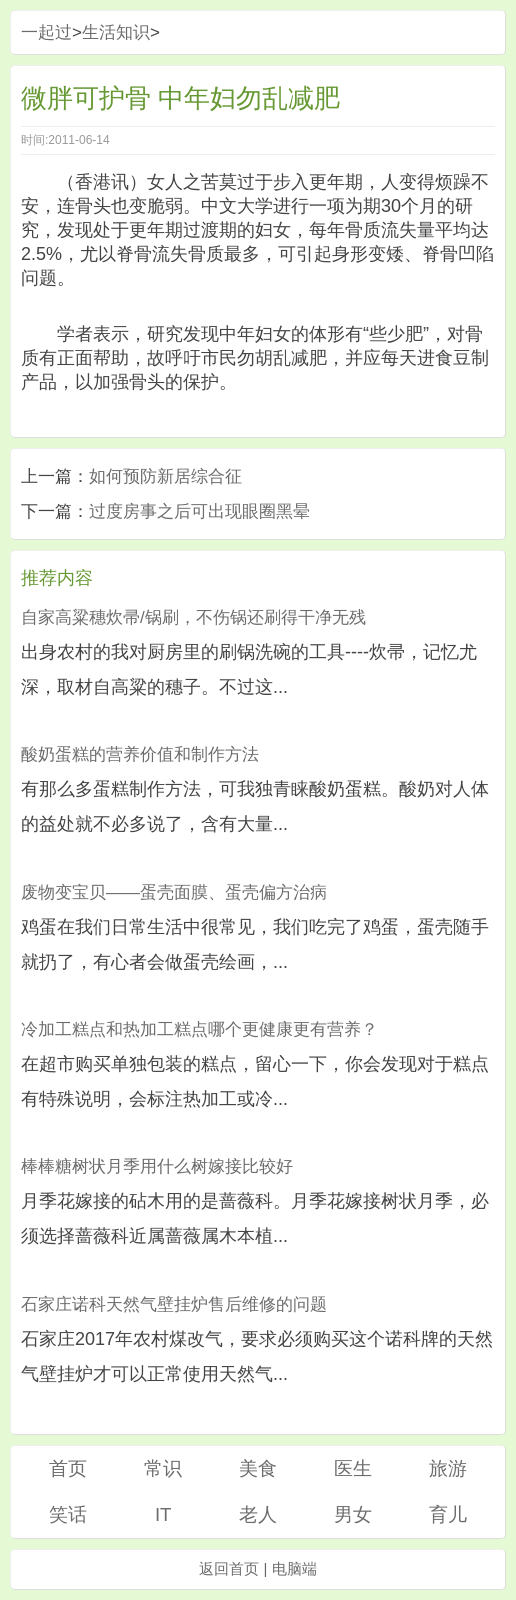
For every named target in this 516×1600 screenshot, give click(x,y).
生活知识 (116, 32)
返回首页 (229, 1568)
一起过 (46, 32)
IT (163, 1514)
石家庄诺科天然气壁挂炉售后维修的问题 (174, 1304)
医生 (353, 1468)
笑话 (68, 1514)
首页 (68, 1468)
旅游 (448, 1468)
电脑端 (294, 1568)
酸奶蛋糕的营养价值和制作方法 (140, 754)
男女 (353, 1514)
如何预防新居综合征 (165, 476)
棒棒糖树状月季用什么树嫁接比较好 (157, 1166)
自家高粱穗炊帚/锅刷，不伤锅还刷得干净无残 (193, 617)
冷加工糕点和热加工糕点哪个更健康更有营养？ (199, 1029)
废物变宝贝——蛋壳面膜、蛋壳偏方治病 (174, 892)
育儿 (448, 1514)
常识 (163, 1468)
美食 (258, 1468)
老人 (258, 1514)
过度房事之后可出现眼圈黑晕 (199, 511)
